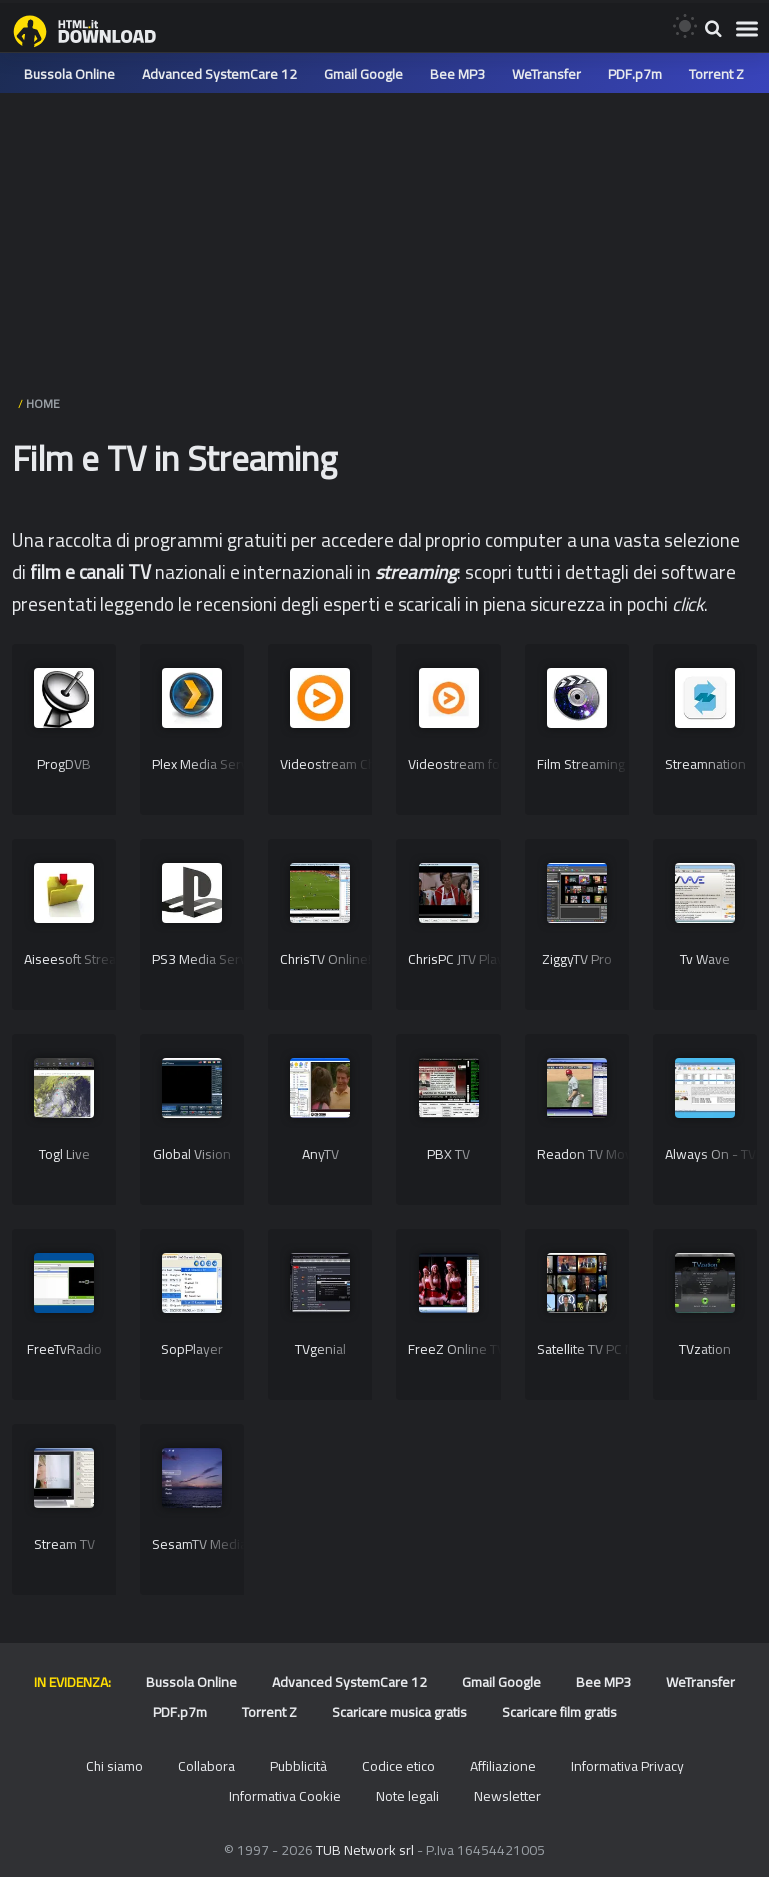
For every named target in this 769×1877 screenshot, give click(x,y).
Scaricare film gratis (559, 1712)
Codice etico (398, 1766)
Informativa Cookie (285, 1796)
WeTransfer (546, 74)
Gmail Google (363, 74)
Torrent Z (716, 74)
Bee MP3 (457, 74)
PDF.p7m (635, 74)
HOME (43, 403)
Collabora (206, 1766)
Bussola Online (69, 74)
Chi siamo (114, 1766)
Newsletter (507, 1796)
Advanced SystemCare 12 (219, 74)
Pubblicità (298, 1766)
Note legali (407, 1796)
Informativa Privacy (627, 1766)
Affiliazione (503, 1766)
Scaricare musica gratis (399, 1712)
